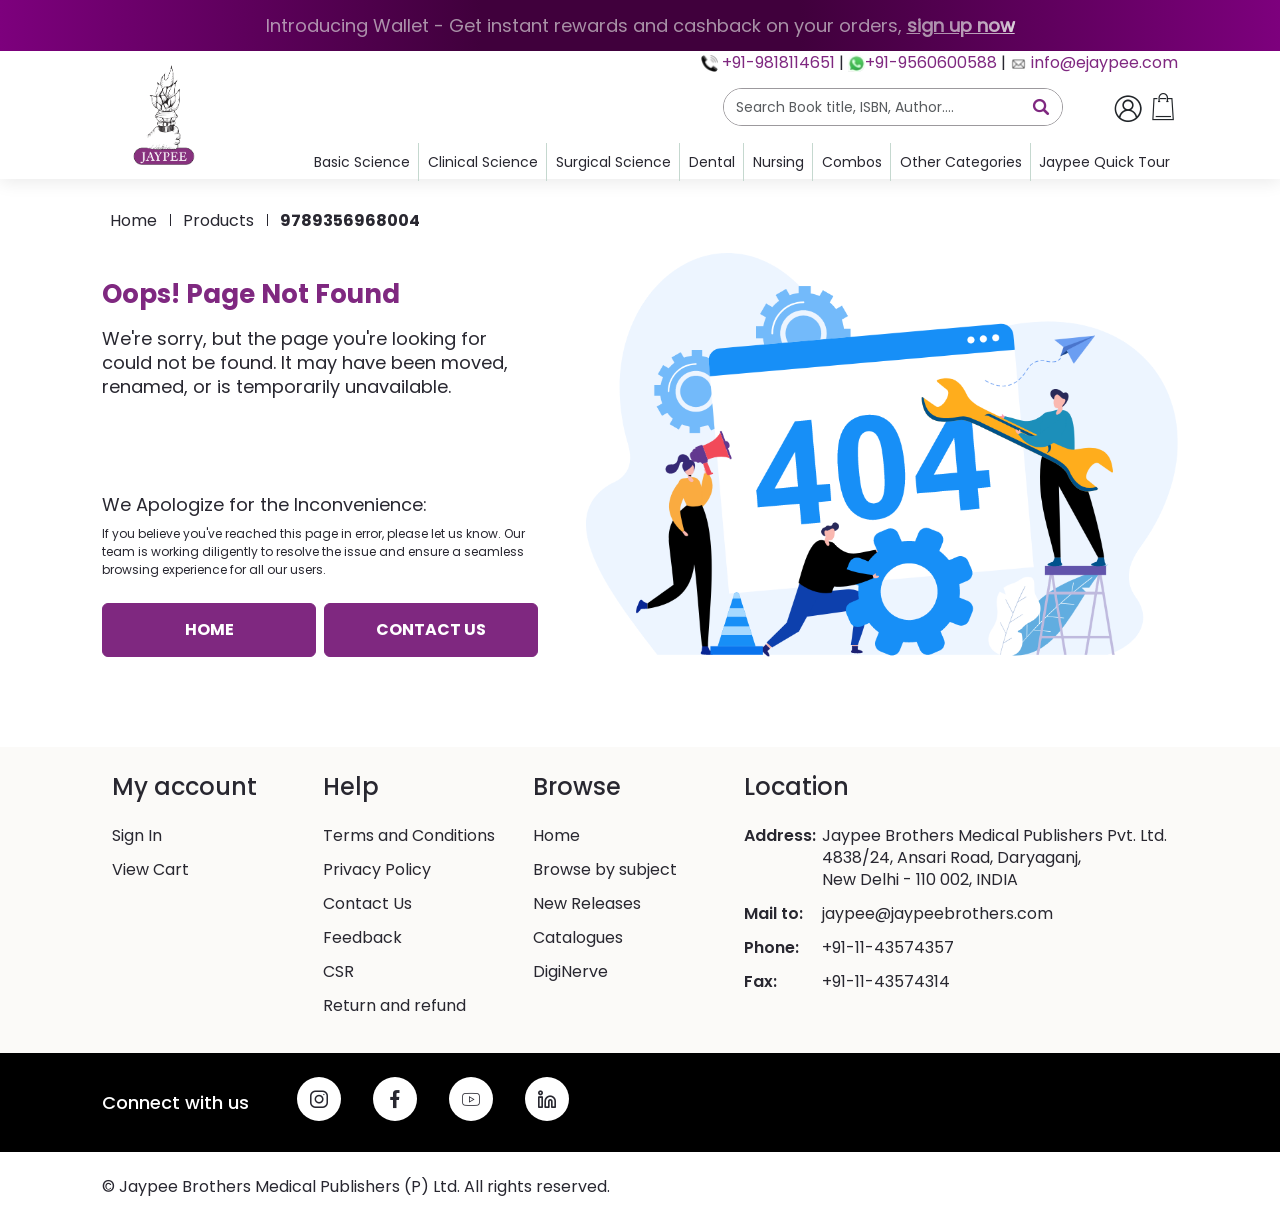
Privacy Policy (377, 870)
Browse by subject (605, 870)
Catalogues (578, 938)
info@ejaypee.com (1102, 62)
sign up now (961, 25)
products (218, 220)
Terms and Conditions (409, 836)
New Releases (587, 904)
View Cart (150, 870)
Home (133, 220)
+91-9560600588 (931, 62)
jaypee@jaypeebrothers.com (937, 914)
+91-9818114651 (776, 62)
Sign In (137, 836)
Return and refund (394, 1006)
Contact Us (367, 904)
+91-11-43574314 (886, 982)
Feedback (362, 938)
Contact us (431, 629)
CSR (338, 972)
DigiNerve (570, 972)
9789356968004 (350, 220)
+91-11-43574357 (888, 948)
